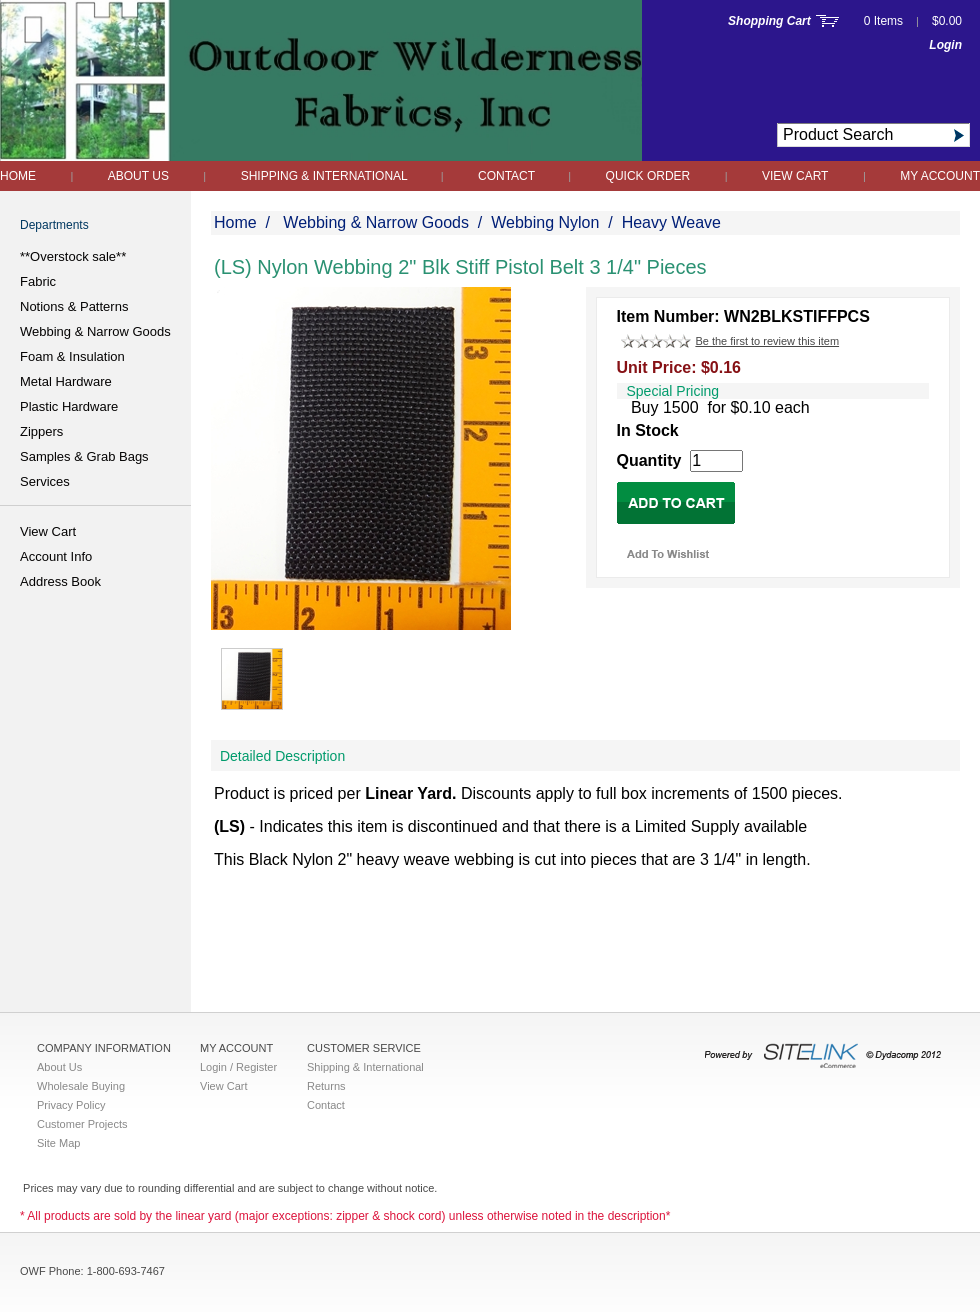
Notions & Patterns (74, 306)
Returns (326, 1086)
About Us (138, 176)
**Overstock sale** (73, 256)
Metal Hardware (66, 381)
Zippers (41, 431)
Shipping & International (326, 176)
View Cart (795, 176)
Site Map (58, 1143)
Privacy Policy (71, 1105)
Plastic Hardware (69, 406)
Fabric (38, 281)
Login (945, 45)
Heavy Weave (671, 222)
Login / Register (238, 1067)
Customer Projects (82, 1124)
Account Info (56, 556)
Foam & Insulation (72, 356)
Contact (508, 176)
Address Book (60, 581)
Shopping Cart (769, 21)
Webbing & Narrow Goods (95, 331)
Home (18, 176)
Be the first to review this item (767, 341)
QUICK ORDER (648, 176)
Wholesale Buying (81, 1086)
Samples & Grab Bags (84, 456)
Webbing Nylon (545, 222)
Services (45, 481)
